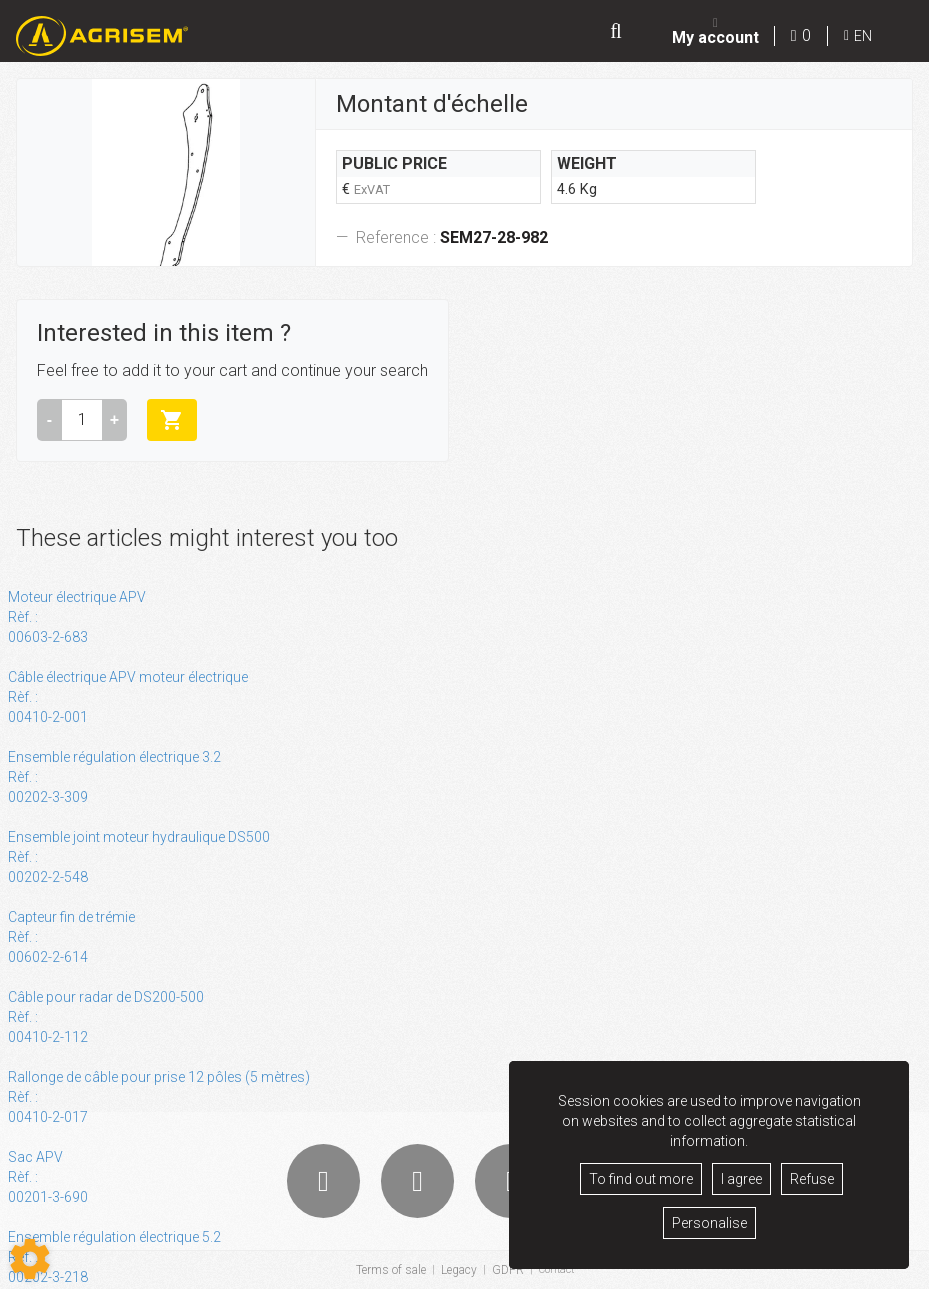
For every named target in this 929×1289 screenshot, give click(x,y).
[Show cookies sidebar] (30, 1259)
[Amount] (82, 422)
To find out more (641, 1179)
